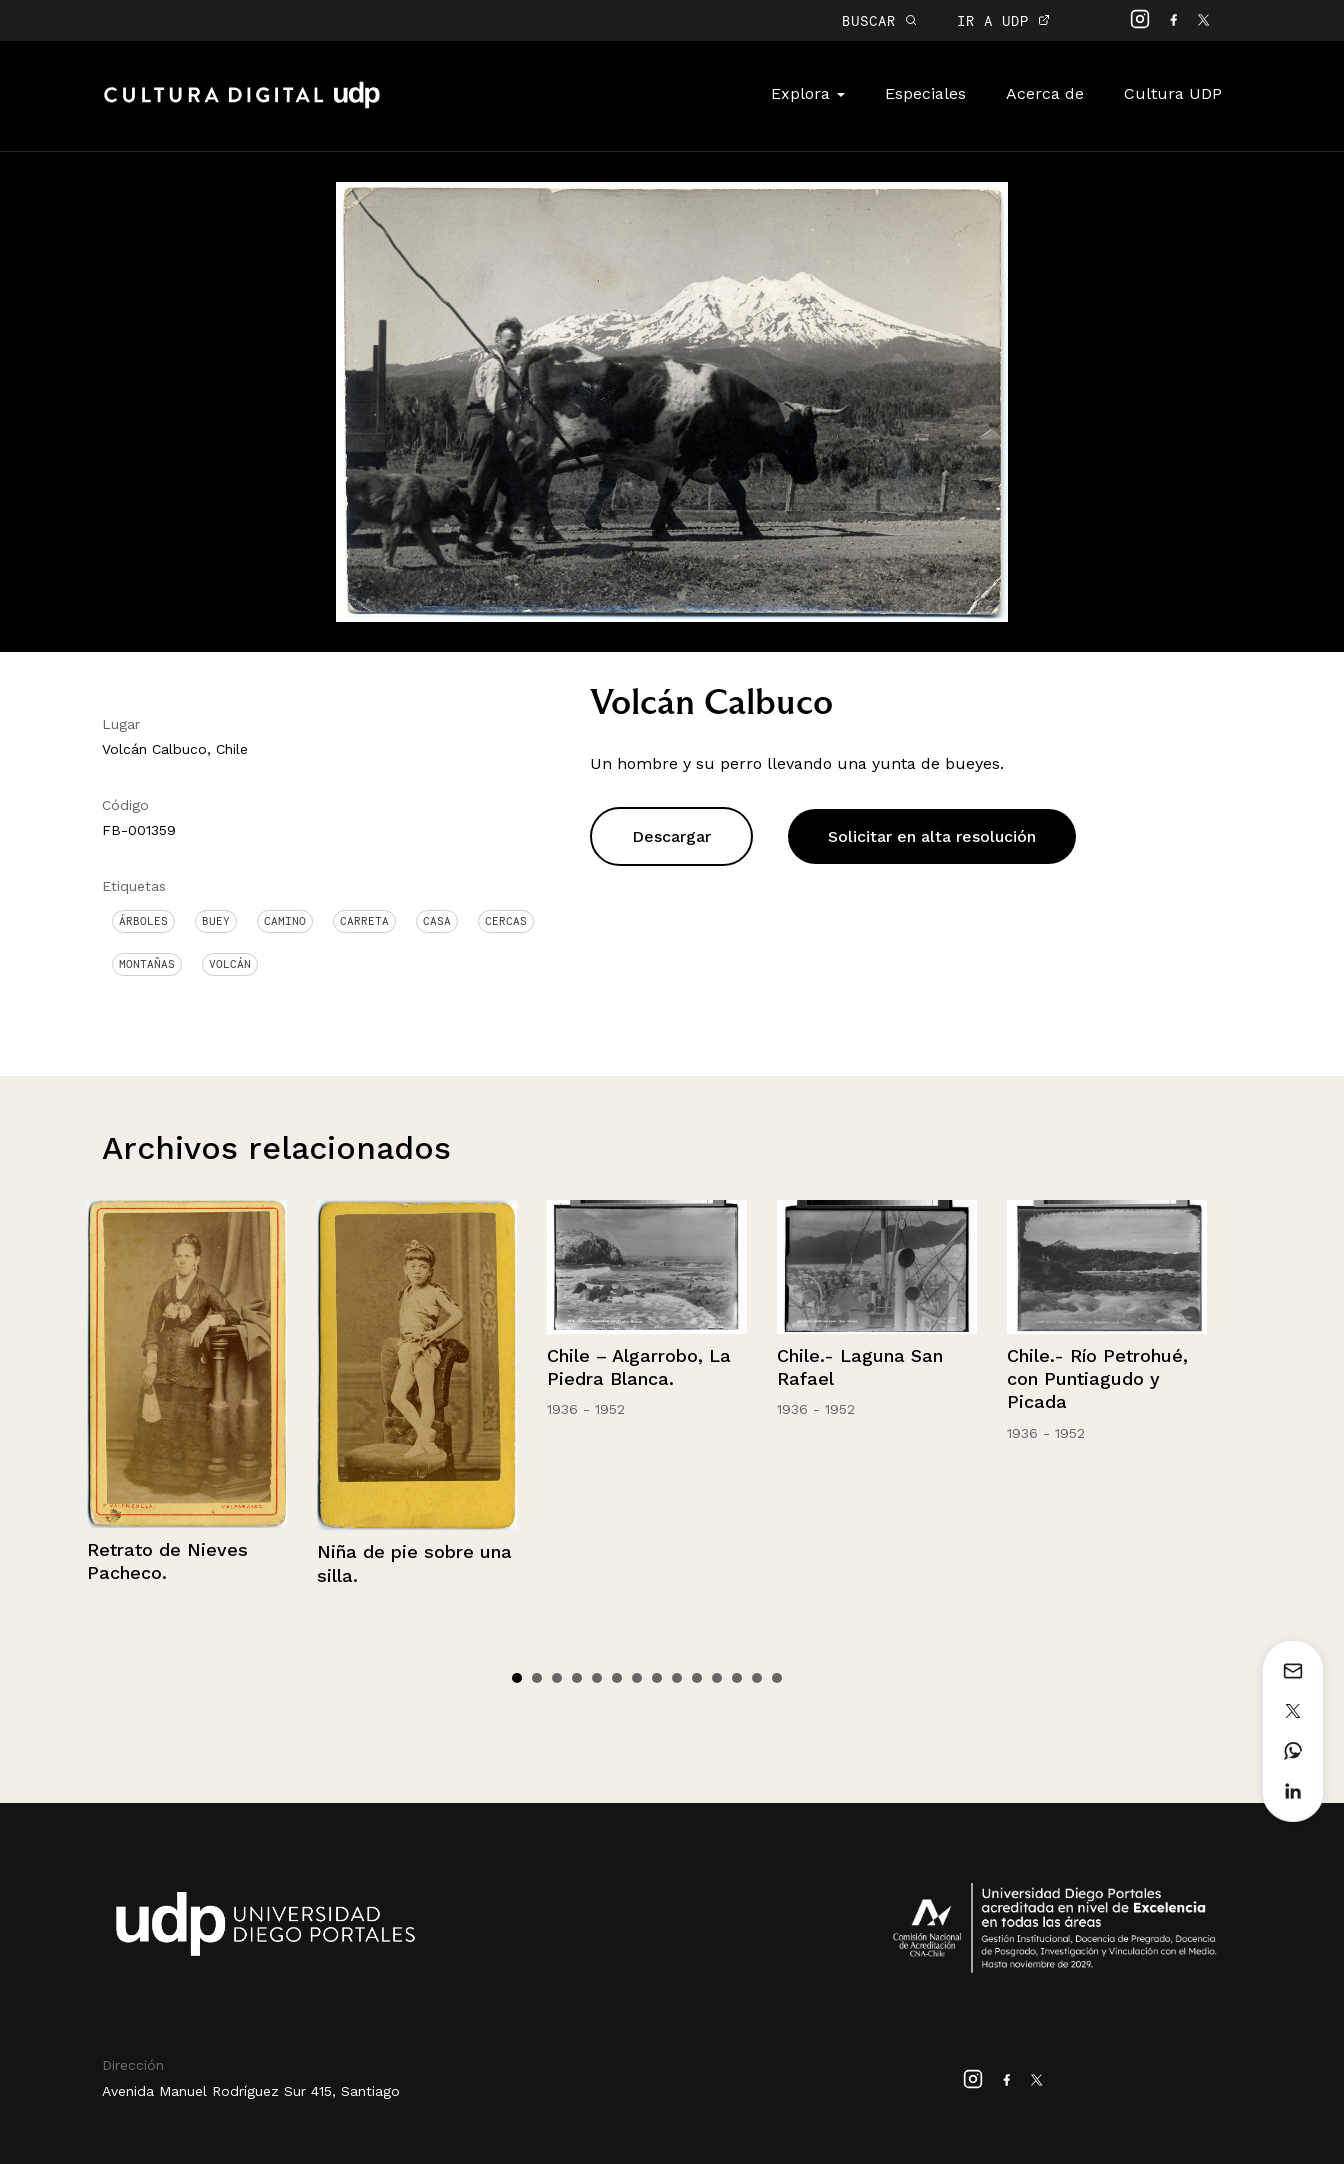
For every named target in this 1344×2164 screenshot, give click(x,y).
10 (697, 1678)
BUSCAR (879, 20)
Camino (285, 921)
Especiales (925, 93)
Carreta (364, 921)
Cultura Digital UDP (242, 106)
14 (777, 1678)
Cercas (506, 921)
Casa (437, 921)
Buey (216, 921)
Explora (808, 93)
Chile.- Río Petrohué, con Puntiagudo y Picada (1097, 1379)
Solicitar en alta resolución (932, 836)
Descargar (671, 836)
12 (737, 1678)
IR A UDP (1003, 20)
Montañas (147, 964)
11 (717, 1678)
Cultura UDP (1173, 93)
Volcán (230, 964)
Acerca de (1045, 93)
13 (757, 1678)
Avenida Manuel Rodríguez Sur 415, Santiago (251, 2091)
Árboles (143, 921)
